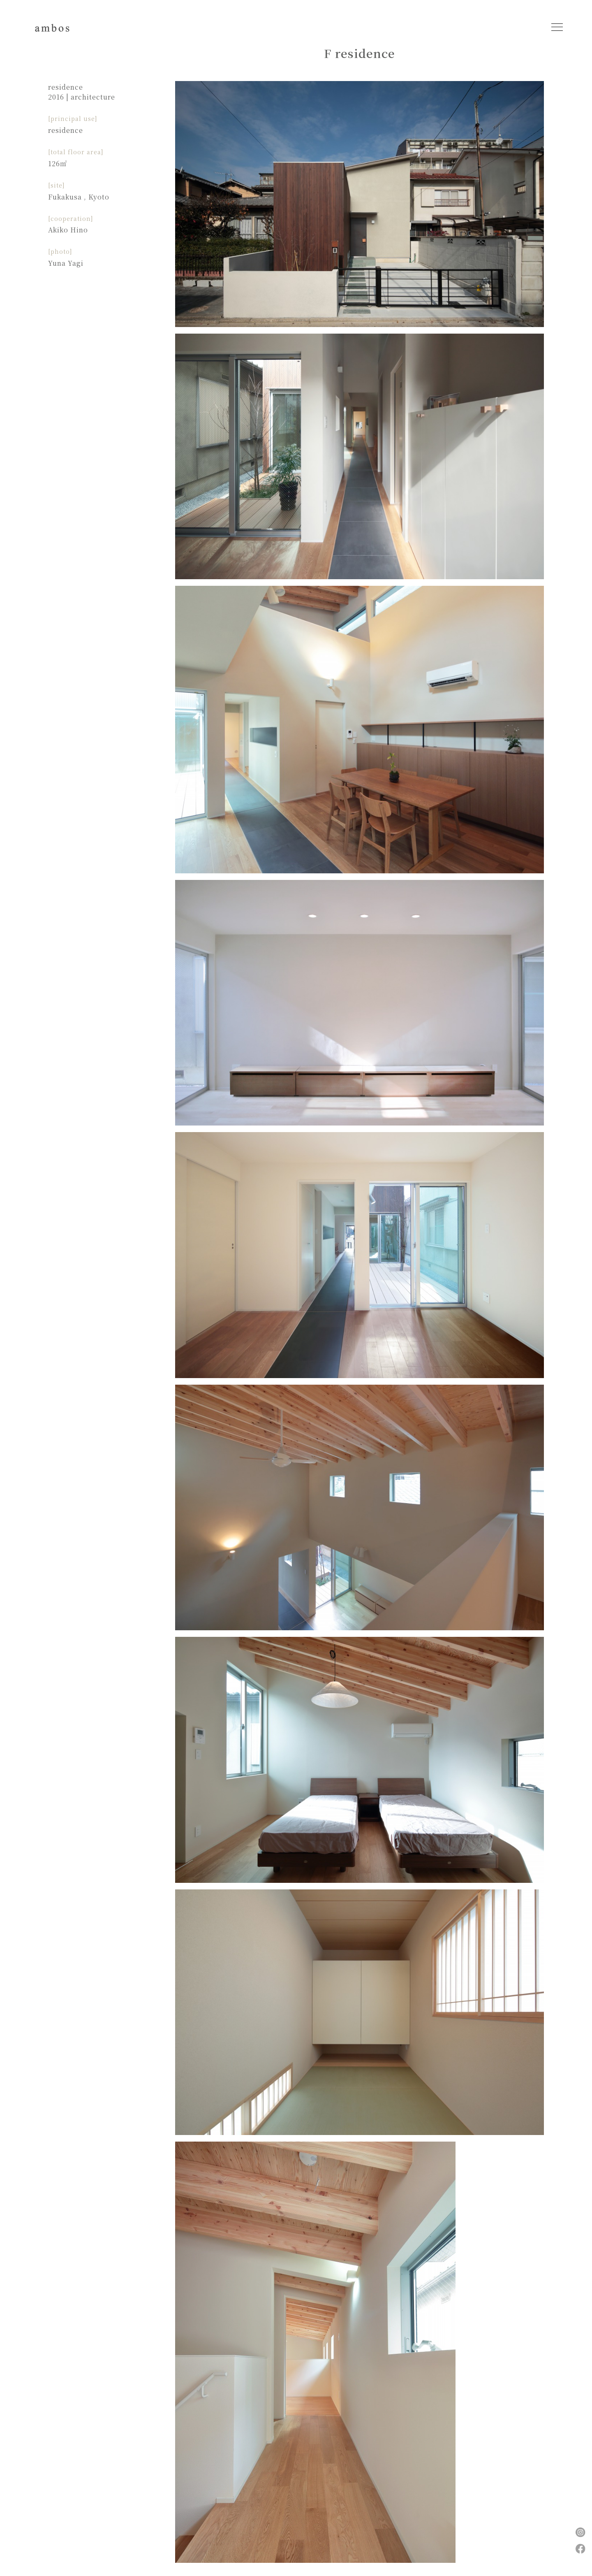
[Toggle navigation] (557, 27)
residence (65, 87)
